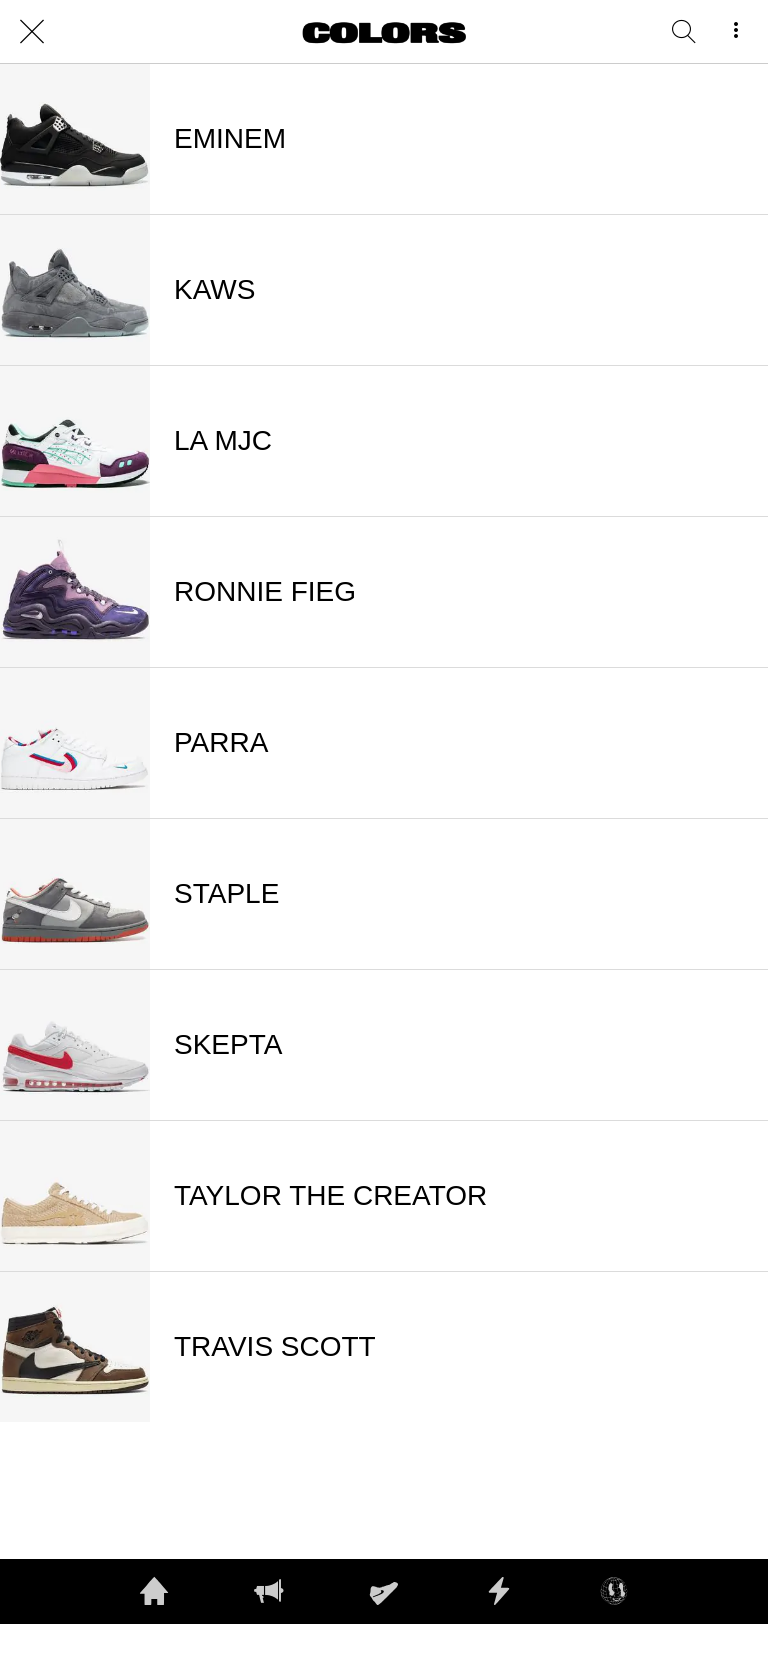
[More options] (736, 32)
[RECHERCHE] (684, 32)
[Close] (32, 32)
